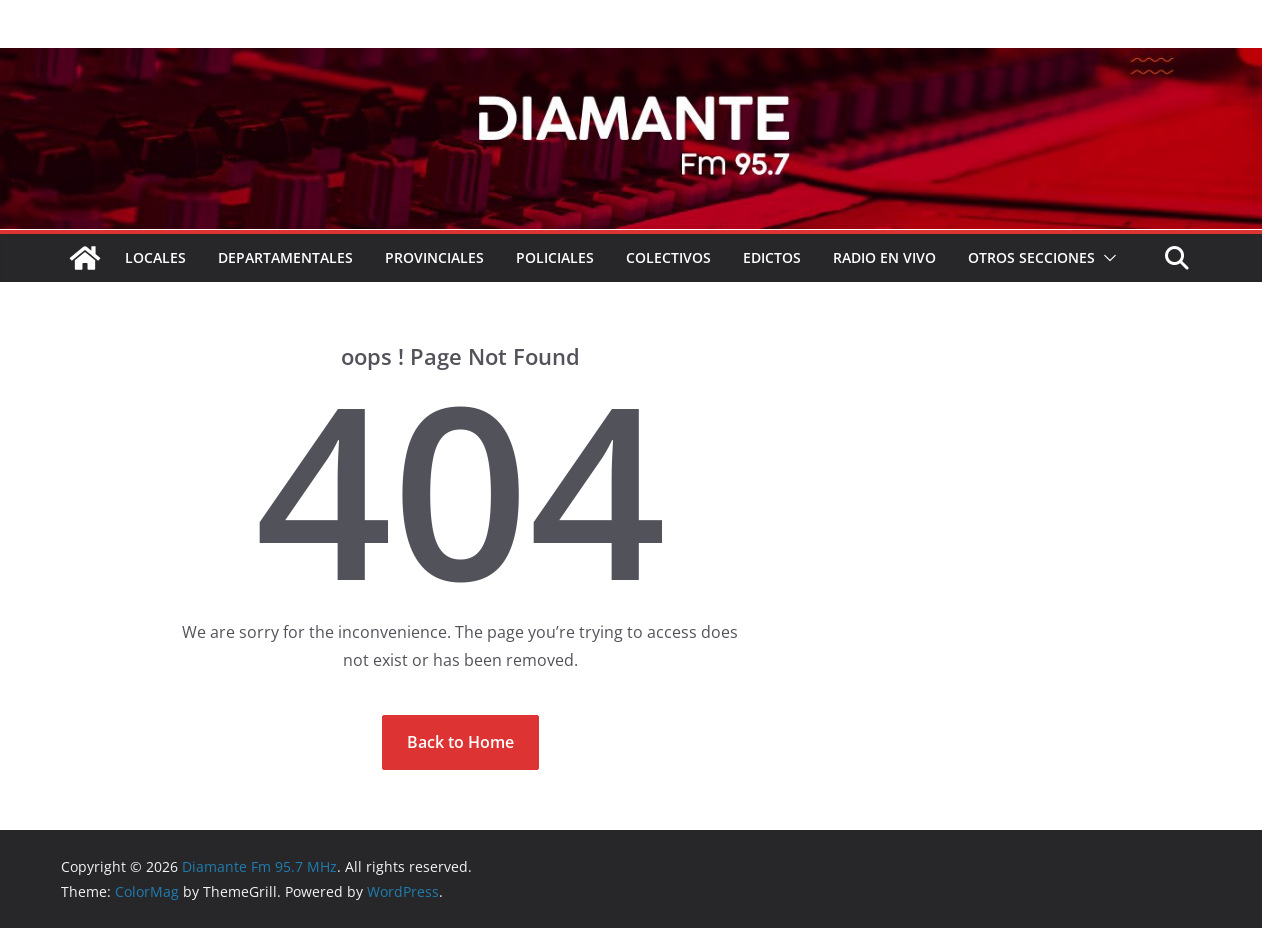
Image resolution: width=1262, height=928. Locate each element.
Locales (155, 257)
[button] (1106, 258)
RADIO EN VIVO (884, 257)
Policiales (555, 257)
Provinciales (434, 257)
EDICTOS (772, 257)
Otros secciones (1031, 257)
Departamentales (285, 257)
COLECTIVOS (668, 257)
